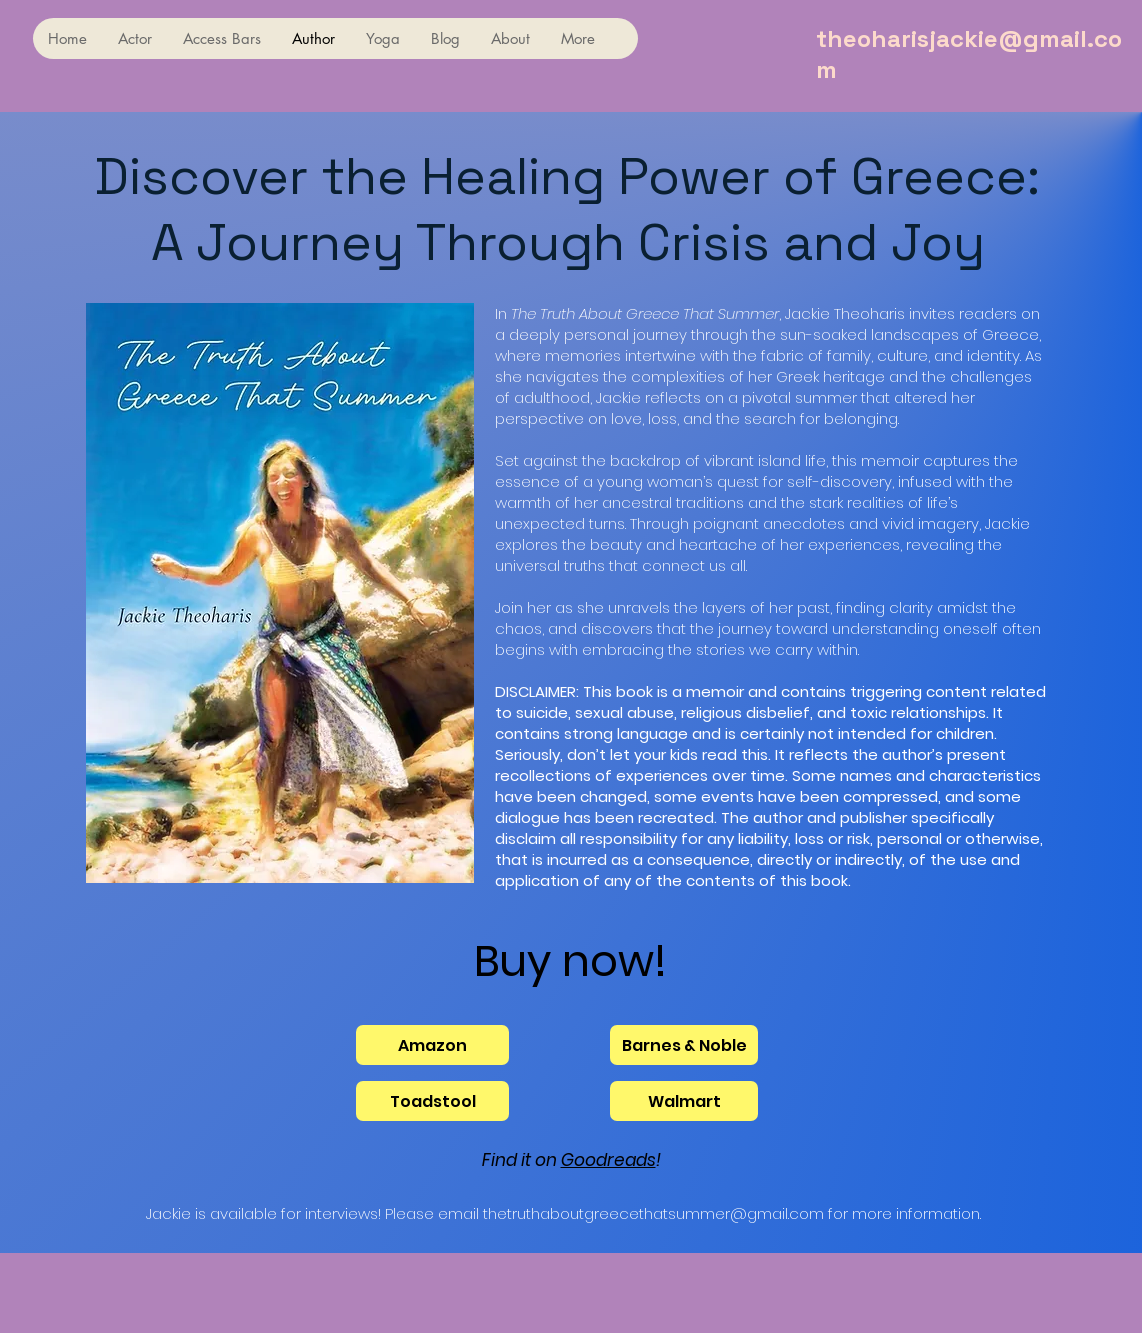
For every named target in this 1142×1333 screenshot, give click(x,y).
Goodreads (608, 1160)
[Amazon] (432, 1045)
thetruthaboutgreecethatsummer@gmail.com (653, 1213)
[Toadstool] (432, 1101)
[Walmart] (684, 1101)
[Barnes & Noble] (684, 1045)
